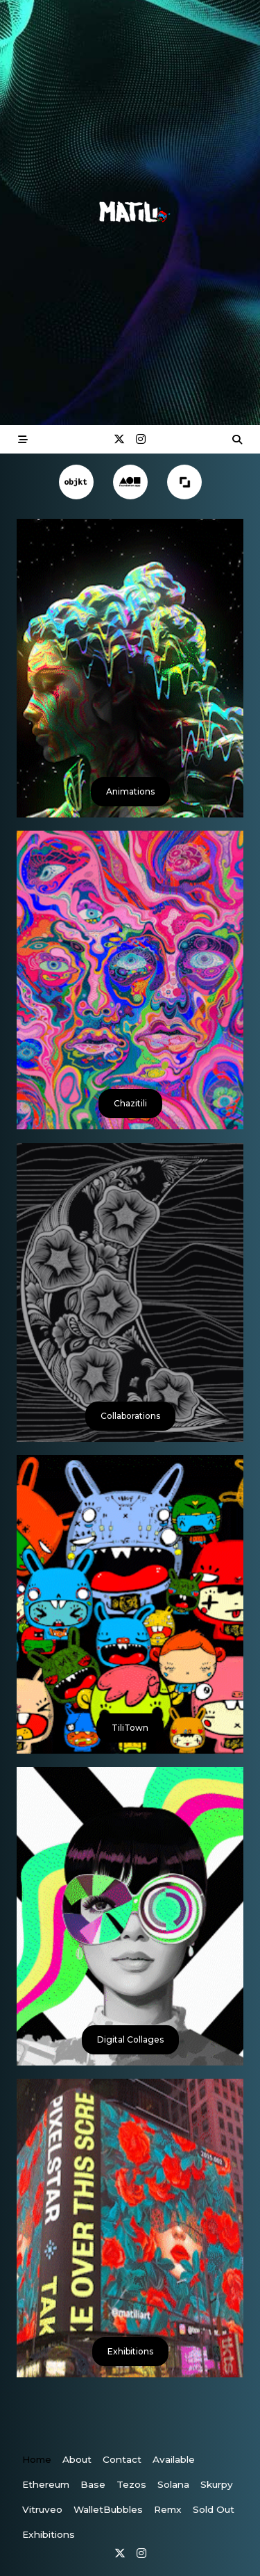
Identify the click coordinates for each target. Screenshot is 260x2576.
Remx (168, 2509)
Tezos (131, 2484)
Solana (173, 2484)
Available (174, 2459)
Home (36, 2459)
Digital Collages (130, 2039)
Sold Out (213, 2509)
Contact (122, 2459)
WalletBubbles (108, 2509)
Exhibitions (130, 2351)
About (77, 2459)
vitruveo (42, 2509)
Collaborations (130, 1416)
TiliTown (130, 1727)
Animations (130, 791)
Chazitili (130, 1103)
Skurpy (216, 2484)
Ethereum (45, 2484)
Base (92, 2484)
